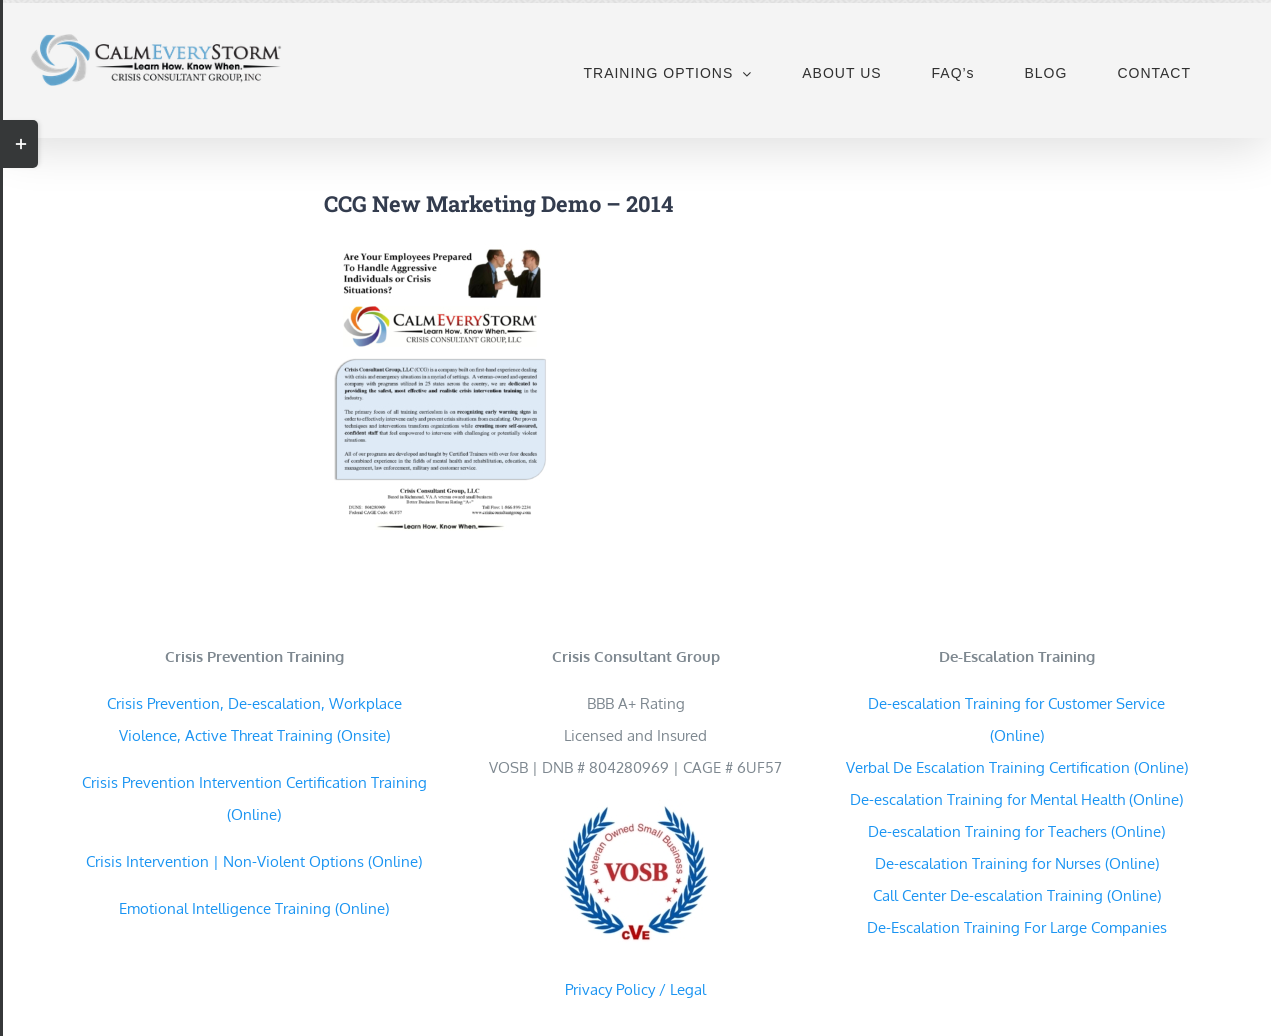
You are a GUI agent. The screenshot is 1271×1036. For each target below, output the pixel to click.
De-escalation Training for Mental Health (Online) (1016, 799)
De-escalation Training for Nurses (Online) (1017, 863)
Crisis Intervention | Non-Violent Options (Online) (254, 861)
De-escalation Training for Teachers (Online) (1016, 831)
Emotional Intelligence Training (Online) (254, 908)
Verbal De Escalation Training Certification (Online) (1017, 767)
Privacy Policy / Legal (635, 989)
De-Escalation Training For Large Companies (1017, 927)
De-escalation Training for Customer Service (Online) (1016, 719)
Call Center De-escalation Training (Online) (1017, 895)
